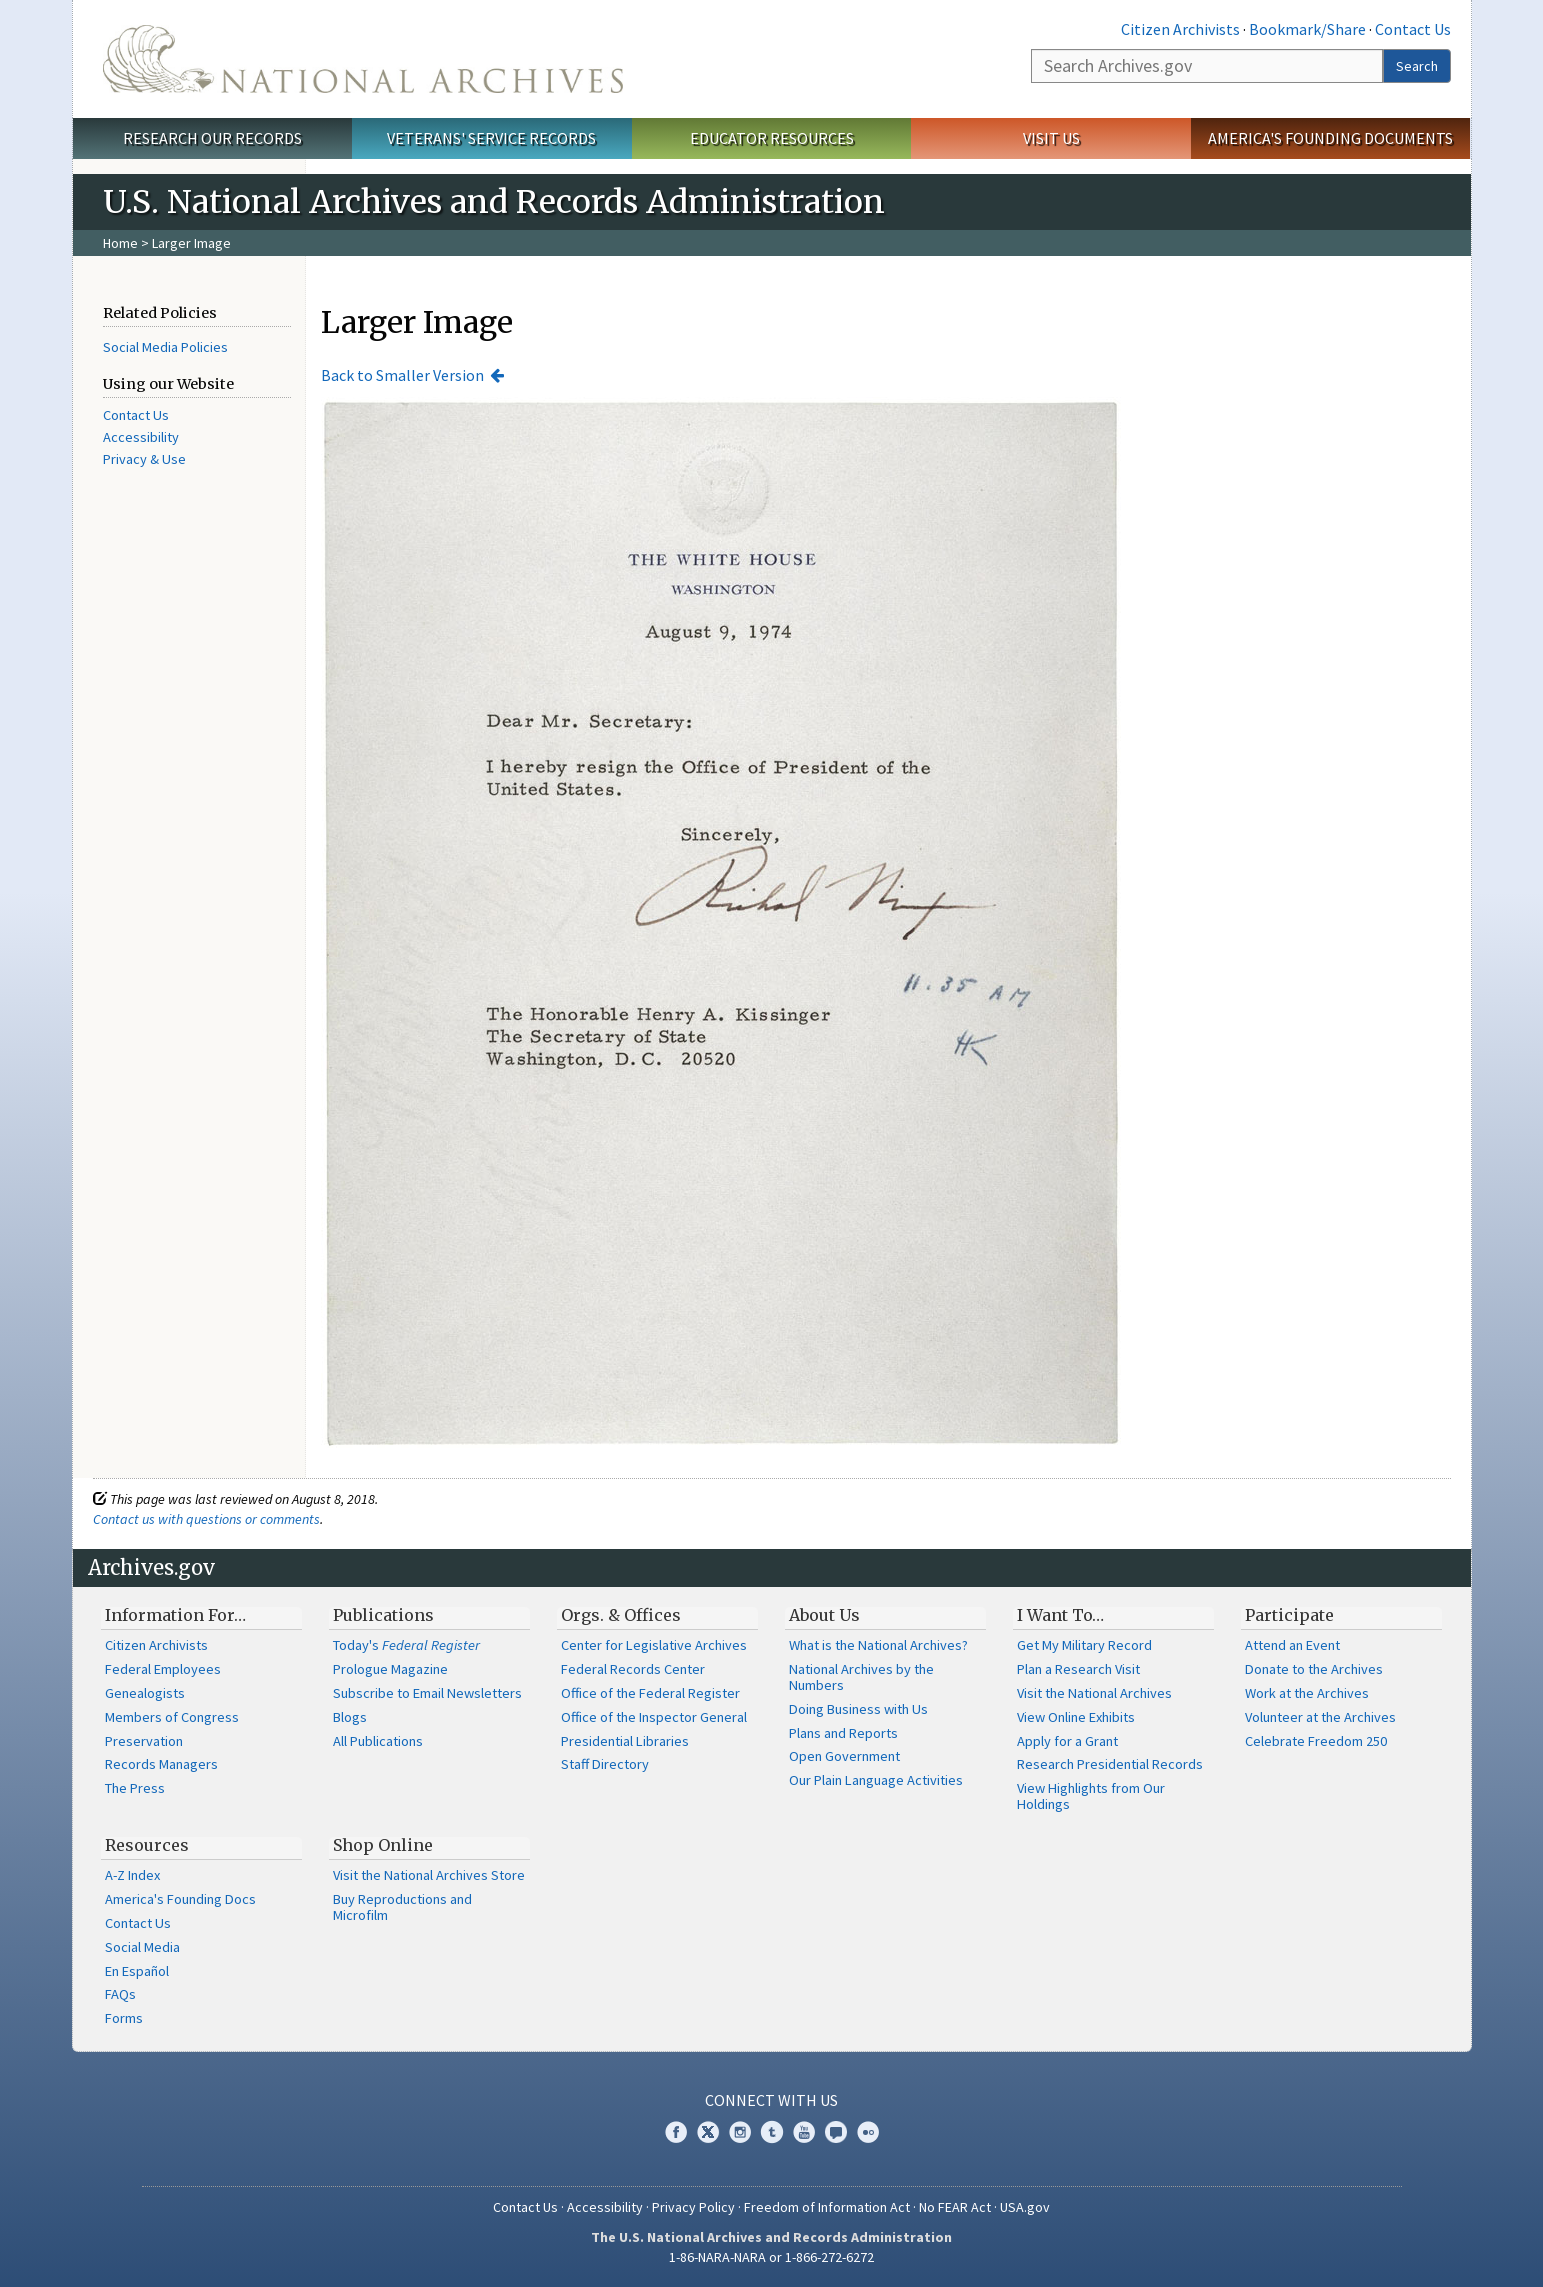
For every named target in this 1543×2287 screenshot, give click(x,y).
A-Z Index (132, 1875)
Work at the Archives (1307, 1693)
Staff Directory (605, 1764)
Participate (1289, 1615)
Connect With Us (771, 2100)
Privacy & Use (144, 459)
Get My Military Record (1084, 1645)
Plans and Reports (843, 1733)
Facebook (676, 2132)
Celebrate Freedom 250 (1316, 1741)
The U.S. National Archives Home (363, 59)
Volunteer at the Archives (1320, 1717)
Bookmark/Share (1307, 29)
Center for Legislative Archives (654, 1645)
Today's (406, 1645)
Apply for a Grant (1067, 1741)
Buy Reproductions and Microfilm (402, 1907)
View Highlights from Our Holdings (1091, 1796)
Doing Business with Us (858, 1709)
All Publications (378, 1741)
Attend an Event (1292, 1645)
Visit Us (1051, 138)
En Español (137, 1971)
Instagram (740, 2132)
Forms (124, 2018)
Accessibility (141, 437)
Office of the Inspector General (654, 1717)
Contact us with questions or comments (206, 1519)
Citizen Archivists (1180, 29)
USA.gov (1025, 2207)
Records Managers (161, 1764)
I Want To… (1060, 1615)
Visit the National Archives (1094, 1693)
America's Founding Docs (180, 1899)
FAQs (120, 1994)
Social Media (142, 1947)
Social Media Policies (165, 347)
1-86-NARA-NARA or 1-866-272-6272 (771, 2257)
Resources (147, 1845)
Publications (383, 1615)
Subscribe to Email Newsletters (427, 1693)
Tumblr (772, 2132)
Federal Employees (163, 1669)
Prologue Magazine (390, 1669)
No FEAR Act (955, 2207)
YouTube (804, 2132)
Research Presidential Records (1110, 1764)
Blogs (350, 1717)
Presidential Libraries (625, 1741)
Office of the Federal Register (650, 1693)
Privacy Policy (693, 2207)
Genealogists (145, 1693)
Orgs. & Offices (621, 1615)
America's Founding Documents (1330, 138)
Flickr (868, 2132)
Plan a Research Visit (1078, 1669)
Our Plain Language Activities (876, 1780)
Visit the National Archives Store (429, 1875)
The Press (135, 1788)
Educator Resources (772, 138)
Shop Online (383, 1845)
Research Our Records (212, 138)
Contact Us (1413, 29)
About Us (824, 1615)
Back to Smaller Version (402, 375)
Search (1417, 66)
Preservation (144, 1741)
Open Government (844, 1756)
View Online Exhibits (1076, 1717)
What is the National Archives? (878, 1645)
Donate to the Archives (1314, 1669)
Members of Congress (172, 1717)
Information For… (175, 1615)
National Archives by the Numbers (861, 1677)
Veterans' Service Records (491, 138)
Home (120, 243)
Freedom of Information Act (827, 2207)
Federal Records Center (633, 1669)
